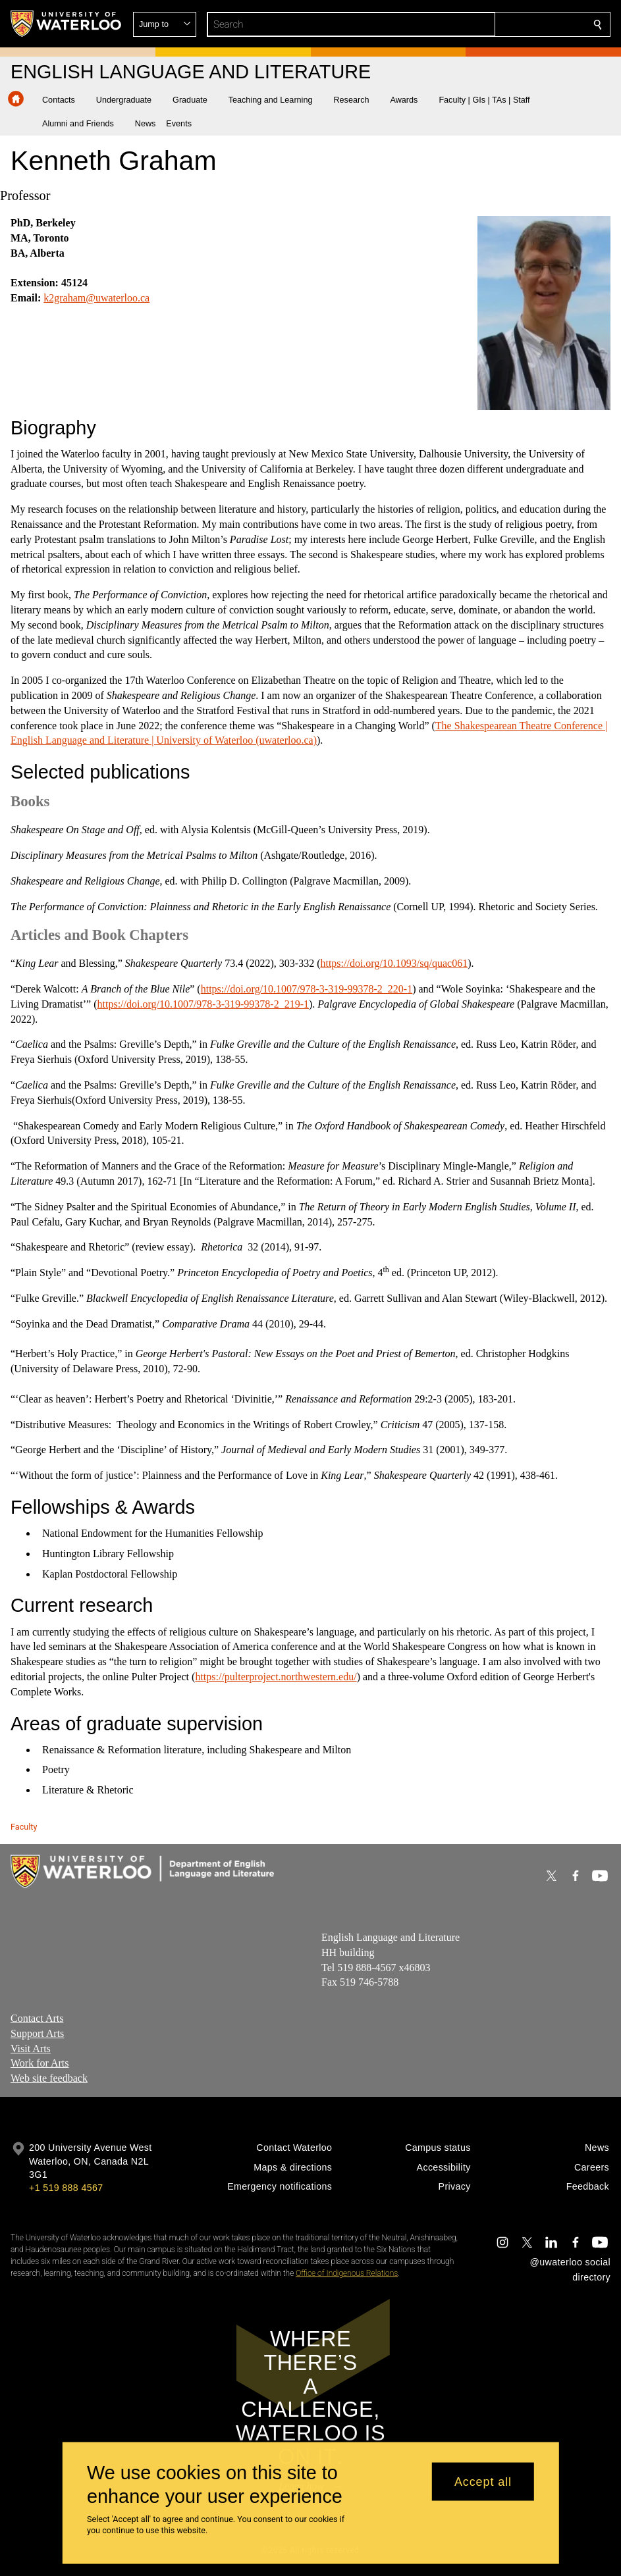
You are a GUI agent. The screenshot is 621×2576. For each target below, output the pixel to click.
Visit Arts (31, 2048)
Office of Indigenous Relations (347, 2273)
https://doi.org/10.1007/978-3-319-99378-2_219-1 (203, 1004)
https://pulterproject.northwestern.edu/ (275, 1676)
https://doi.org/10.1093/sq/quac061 (394, 963)
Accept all (483, 2481)
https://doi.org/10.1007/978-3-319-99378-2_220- (304, 988)
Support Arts (37, 2033)
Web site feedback (49, 2078)
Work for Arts (39, 2063)
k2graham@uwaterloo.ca (96, 297)
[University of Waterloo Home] (66, 24)
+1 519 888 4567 (66, 2187)
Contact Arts (37, 2018)
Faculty (24, 1827)
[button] (502, 24)
